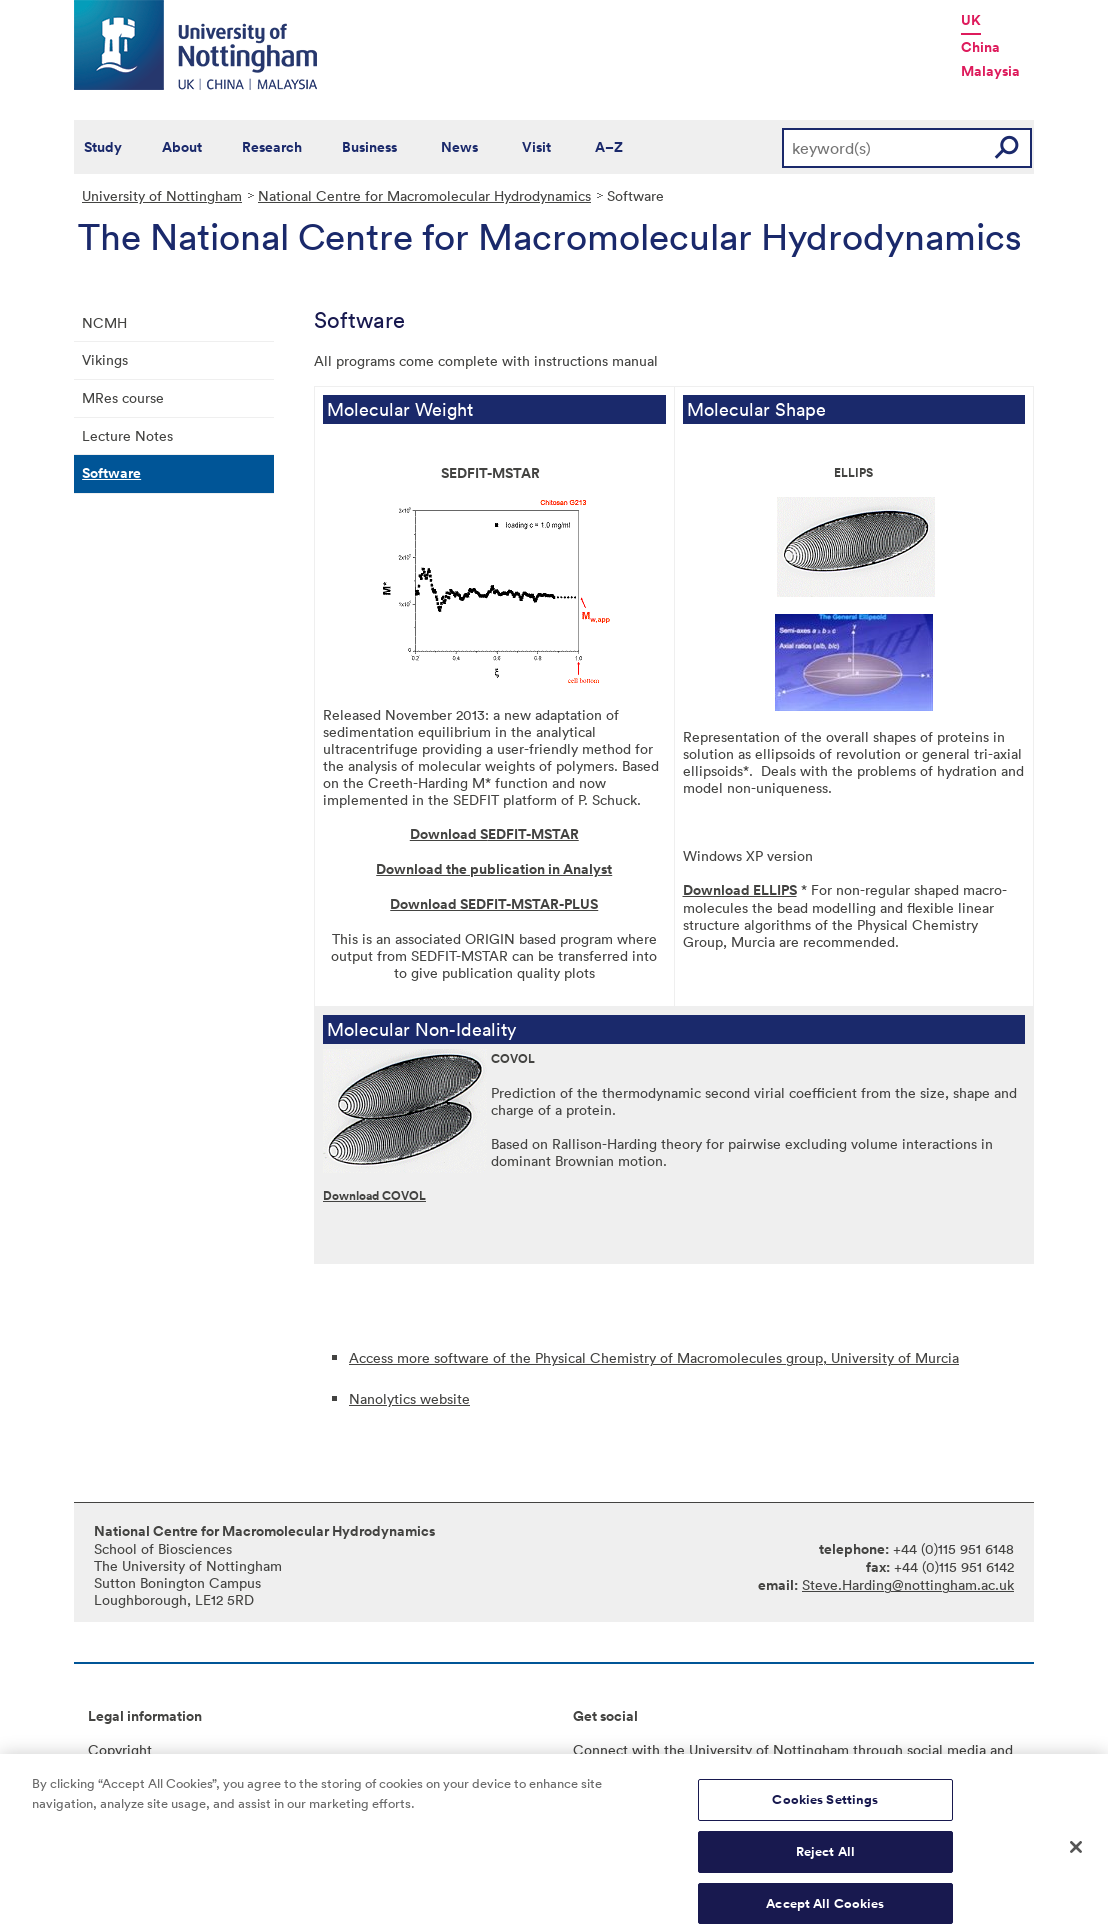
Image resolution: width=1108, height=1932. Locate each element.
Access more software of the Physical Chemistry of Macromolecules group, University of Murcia (654, 1357)
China (980, 47)
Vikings (105, 359)
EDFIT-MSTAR (533, 834)
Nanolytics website (409, 1398)
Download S (449, 834)
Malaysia (990, 71)
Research (272, 147)
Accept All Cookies (825, 1910)
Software (111, 473)
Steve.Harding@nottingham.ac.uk (908, 1584)
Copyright (120, 1749)
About (182, 147)
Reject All (825, 1859)
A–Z (609, 147)
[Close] (1076, 1855)
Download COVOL (374, 1195)
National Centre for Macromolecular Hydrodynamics (424, 195)
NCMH (104, 322)
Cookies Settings (825, 1807)
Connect (600, 1749)
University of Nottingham (162, 195)
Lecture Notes (127, 435)
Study (103, 147)
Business (369, 147)
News (459, 147)
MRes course (123, 397)
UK (971, 20)
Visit (536, 147)
